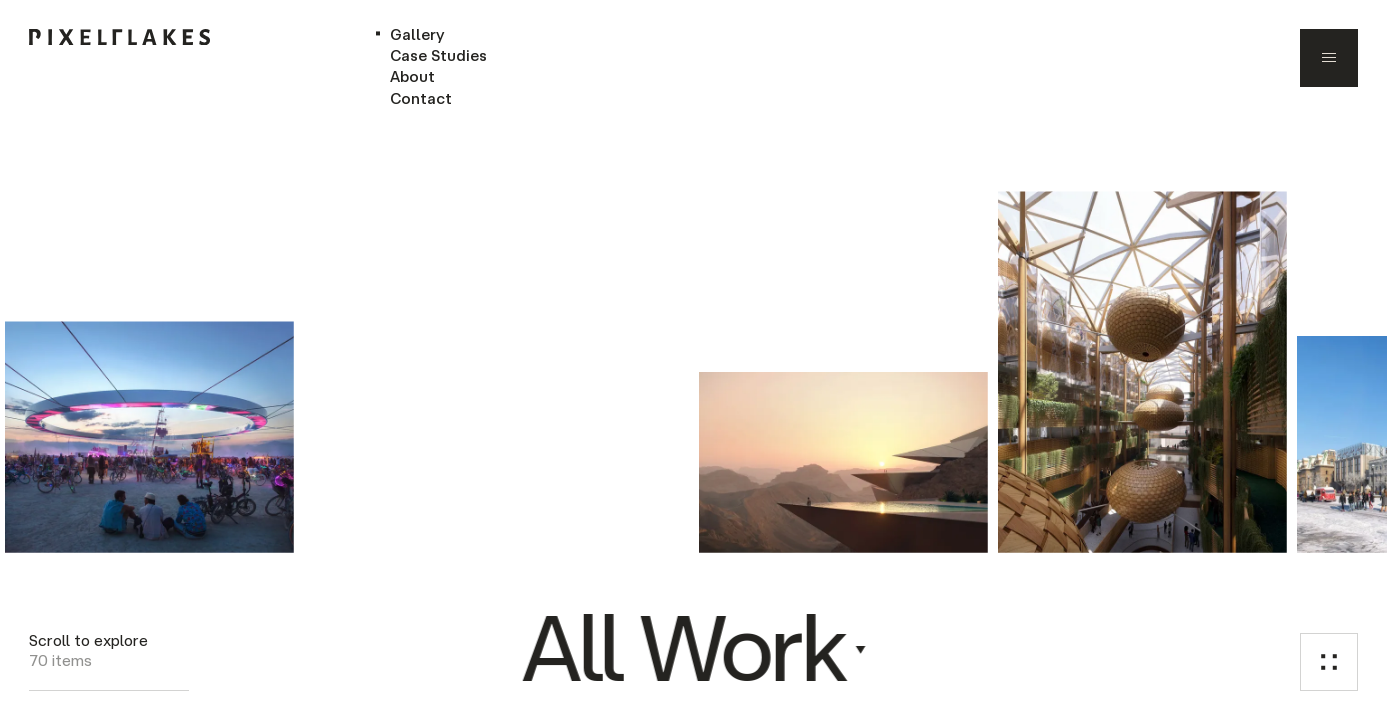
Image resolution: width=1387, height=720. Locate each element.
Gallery (417, 34)
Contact (421, 98)
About (412, 76)
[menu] (1329, 58)
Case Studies (438, 55)
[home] (119, 37)
